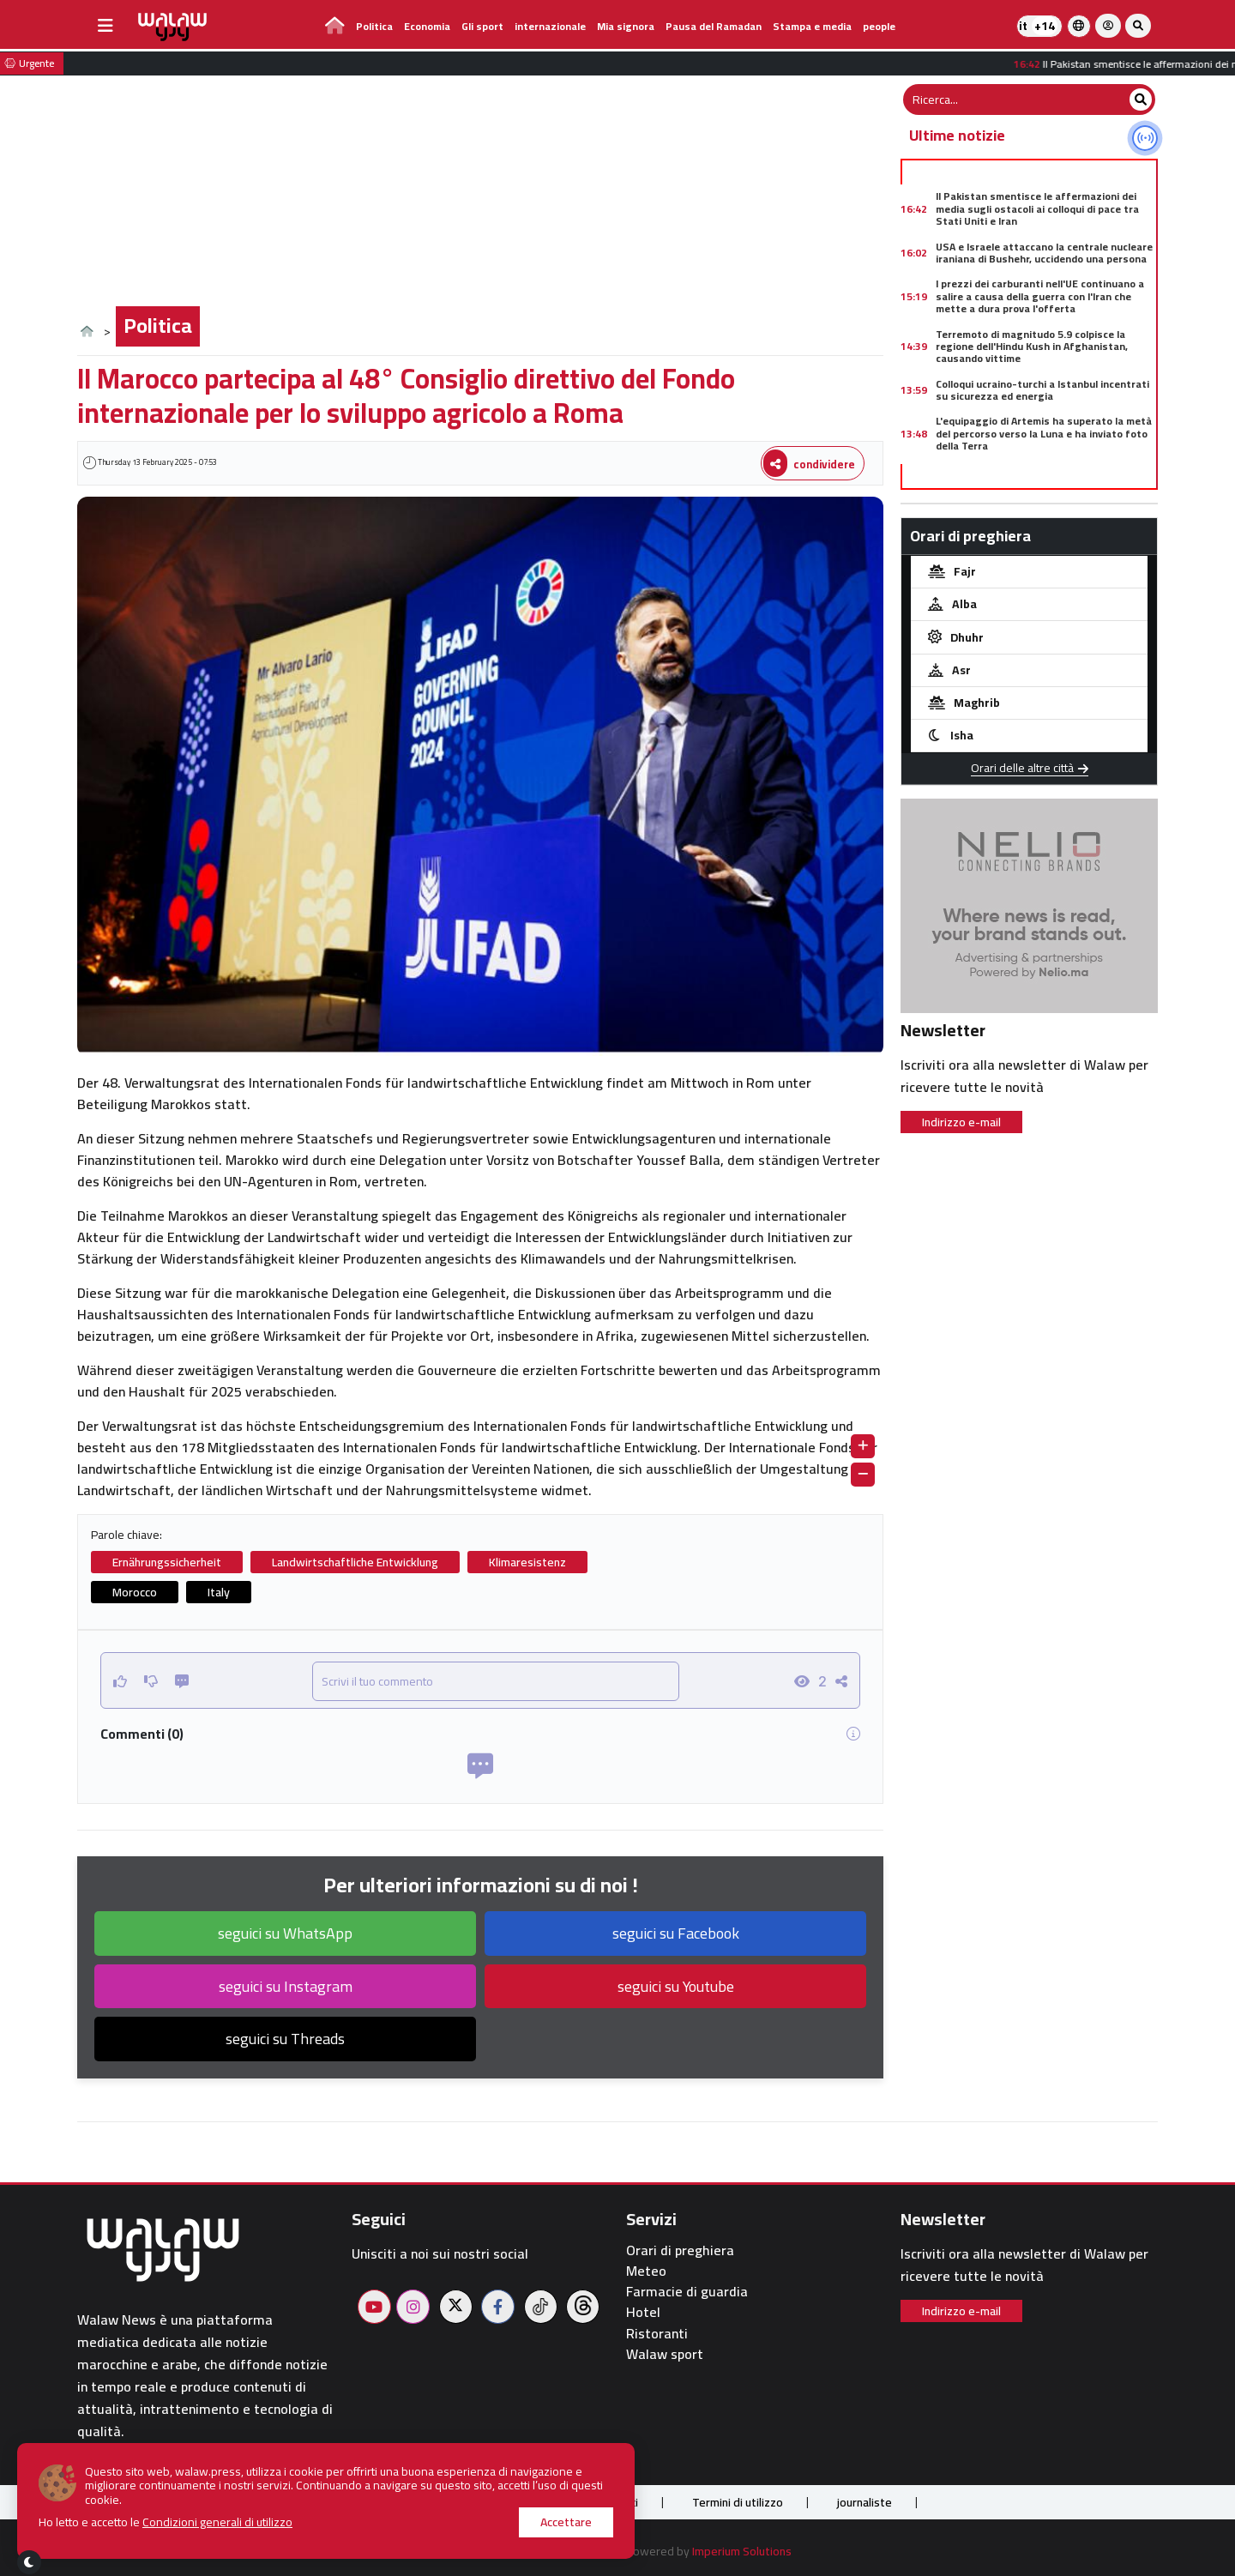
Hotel (643, 2312)
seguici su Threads (285, 2038)
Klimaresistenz (527, 1562)
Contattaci (610, 2502)
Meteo (646, 2271)
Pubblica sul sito (487, 2502)
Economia (427, 26)
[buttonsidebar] (105, 26)
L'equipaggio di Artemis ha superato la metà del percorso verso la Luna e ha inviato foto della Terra (1044, 433)
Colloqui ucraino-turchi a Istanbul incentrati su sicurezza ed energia (1042, 390)
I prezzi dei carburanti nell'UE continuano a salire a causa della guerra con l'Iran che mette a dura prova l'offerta (1040, 296)
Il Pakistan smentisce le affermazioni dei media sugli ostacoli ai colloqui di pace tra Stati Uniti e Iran (1037, 208)
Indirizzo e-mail (961, 1122)
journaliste (864, 2502)
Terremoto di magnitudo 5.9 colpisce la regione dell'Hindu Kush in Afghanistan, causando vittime (1032, 346)
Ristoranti (657, 2334)
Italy (219, 1592)
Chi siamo (367, 2502)
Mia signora (625, 26)
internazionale (550, 26)
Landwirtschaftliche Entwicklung (355, 1562)
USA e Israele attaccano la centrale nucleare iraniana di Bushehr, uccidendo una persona (1044, 252)
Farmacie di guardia (687, 2291)
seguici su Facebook (675, 1933)
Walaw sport (664, 2354)
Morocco (134, 1592)
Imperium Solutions (742, 2551)
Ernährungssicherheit (166, 1562)
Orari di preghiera (680, 2250)
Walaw (571, 2551)
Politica (374, 26)
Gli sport (482, 26)
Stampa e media (812, 26)
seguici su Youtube (676, 1986)
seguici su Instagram (285, 1986)
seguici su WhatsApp (285, 1933)
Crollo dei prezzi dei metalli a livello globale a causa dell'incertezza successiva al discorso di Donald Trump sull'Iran (1044, 484)
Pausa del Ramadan (714, 26)
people (879, 26)
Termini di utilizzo (737, 2502)
